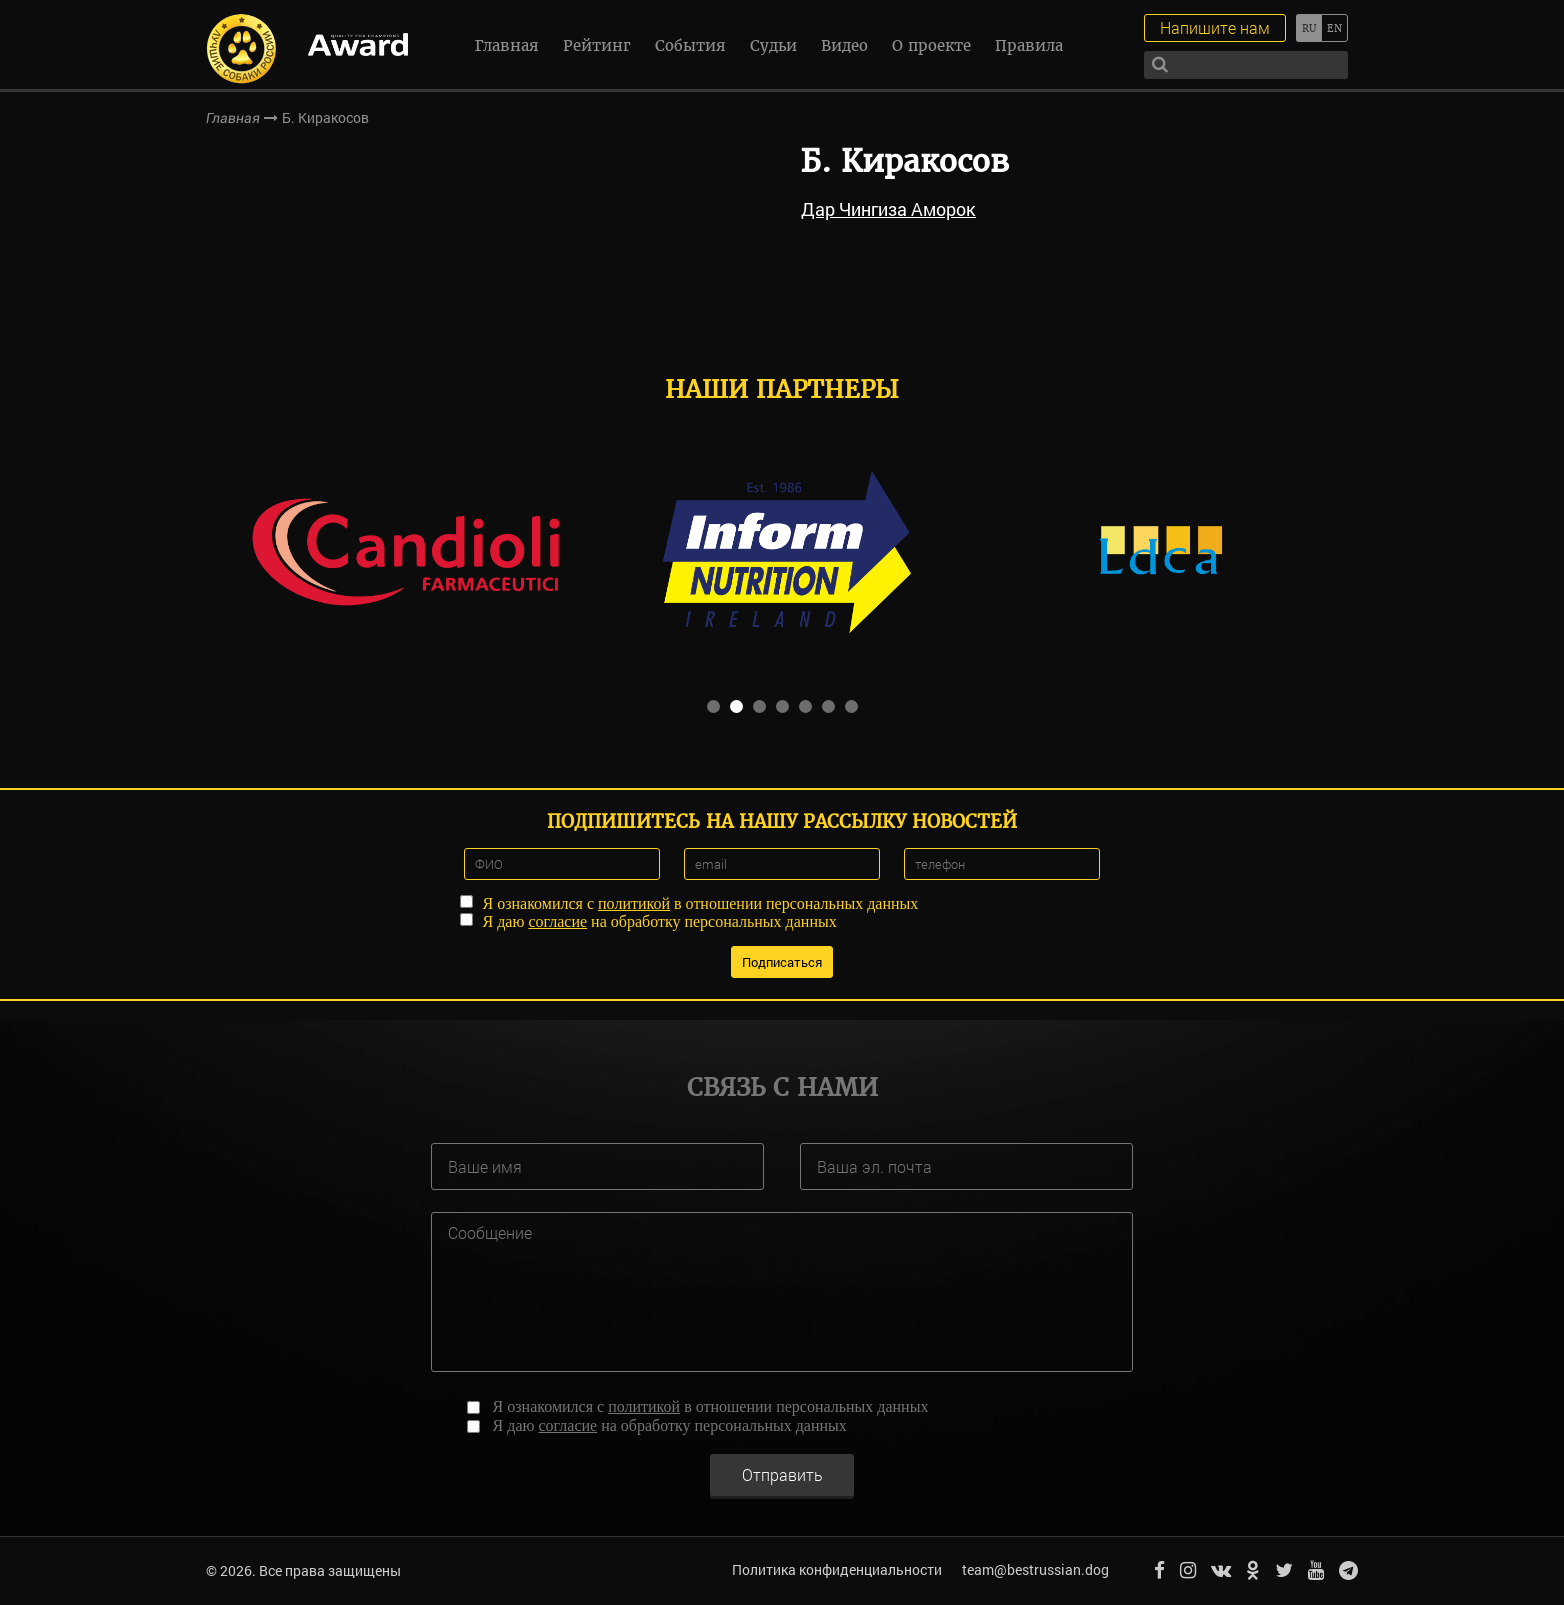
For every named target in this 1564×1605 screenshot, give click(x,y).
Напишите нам (1215, 27)
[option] (405, 550)
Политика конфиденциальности (837, 1569)
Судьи (773, 45)
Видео (844, 45)
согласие (557, 921)
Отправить (782, 1473)
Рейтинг (597, 45)
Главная (507, 45)
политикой (634, 903)
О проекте (931, 45)
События (690, 45)
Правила (1029, 45)
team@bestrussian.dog (1035, 1569)
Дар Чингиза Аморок (888, 209)
